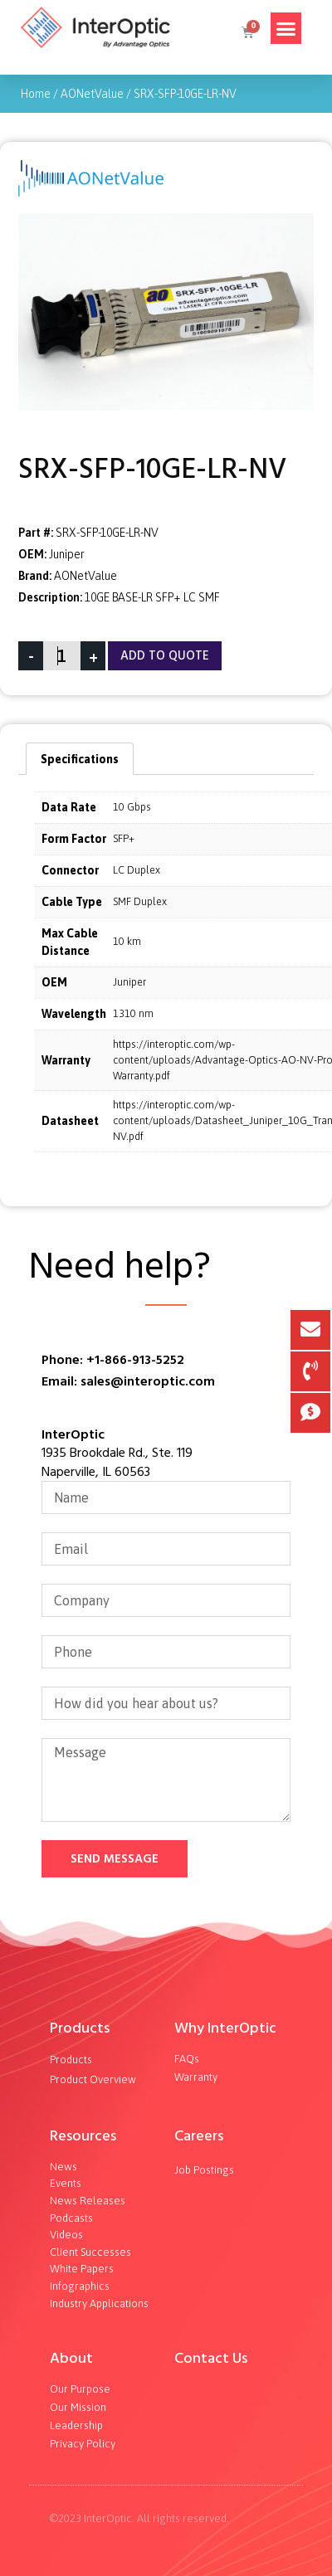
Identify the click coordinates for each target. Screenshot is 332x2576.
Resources (83, 2136)
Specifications (80, 759)
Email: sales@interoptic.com (128, 1381)
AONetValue (92, 93)
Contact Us (210, 2358)
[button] (286, 28)
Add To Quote (164, 656)
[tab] (80, 758)
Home (36, 93)
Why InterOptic (225, 2028)
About (71, 2358)
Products (80, 2028)
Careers (198, 2136)
